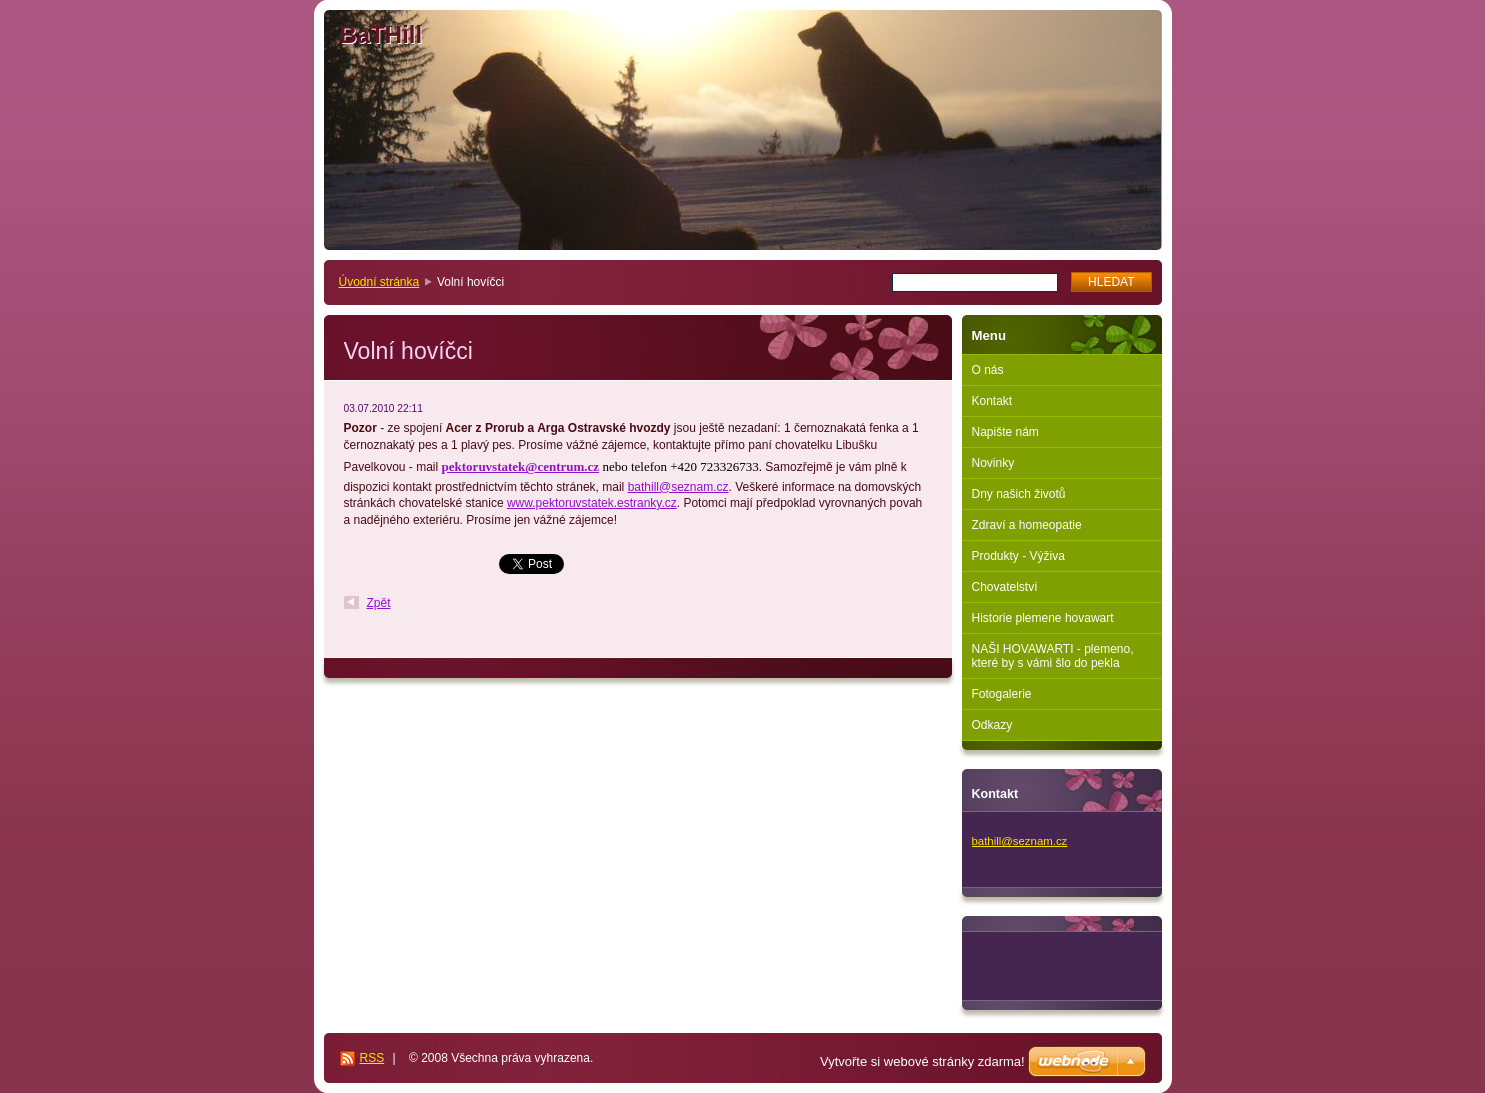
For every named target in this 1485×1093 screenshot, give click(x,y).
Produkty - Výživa (1018, 556)
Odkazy (992, 725)
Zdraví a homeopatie (1027, 525)
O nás (988, 370)
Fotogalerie (1002, 694)
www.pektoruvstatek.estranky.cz (592, 503)
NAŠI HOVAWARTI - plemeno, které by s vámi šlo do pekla (1053, 656)
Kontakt (992, 401)
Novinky (993, 463)
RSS (372, 1058)
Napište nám (1005, 432)
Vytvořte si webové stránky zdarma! (922, 1061)
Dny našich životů (1019, 494)
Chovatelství (1005, 587)
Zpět (379, 603)
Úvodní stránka (379, 282)
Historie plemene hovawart (1043, 618)
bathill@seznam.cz (678, 487)
